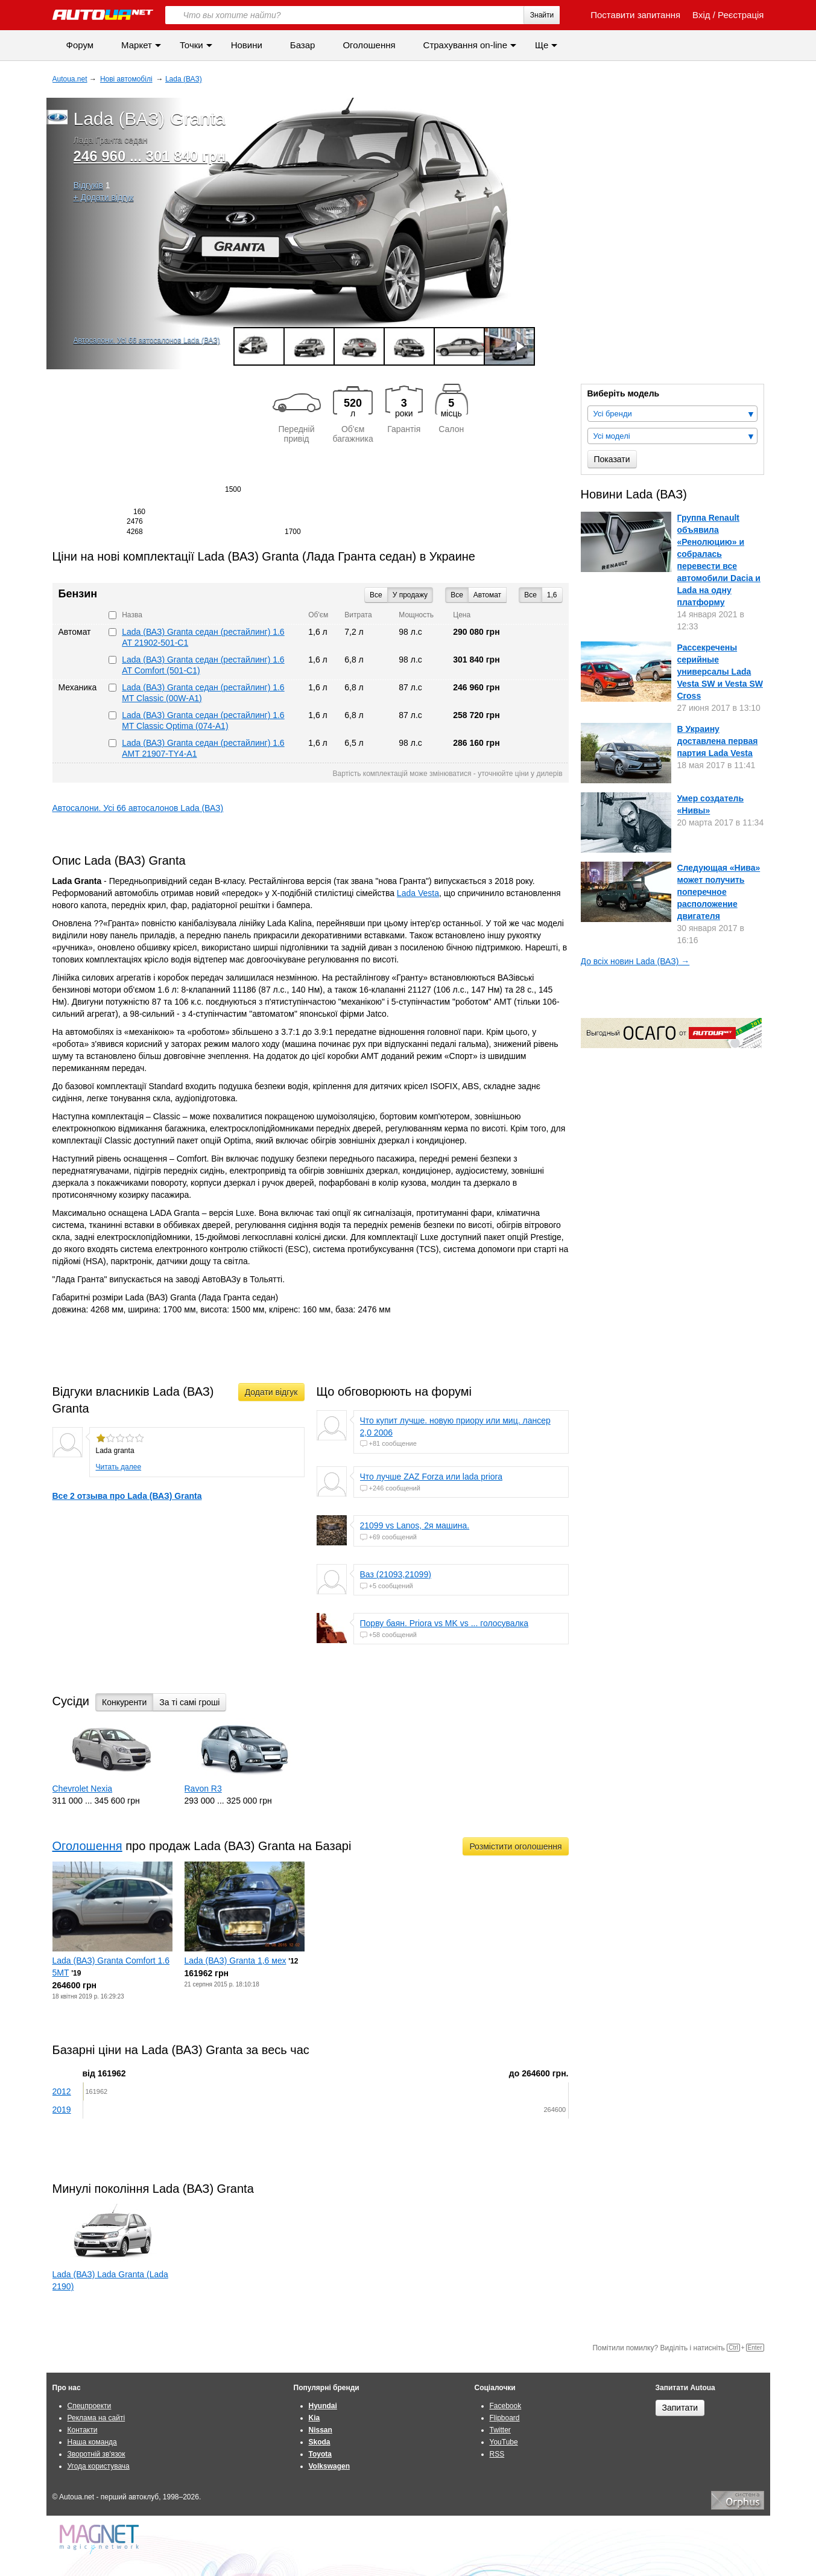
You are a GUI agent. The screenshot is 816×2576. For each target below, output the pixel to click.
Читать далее (119, 1467)
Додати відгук (271, 1392)
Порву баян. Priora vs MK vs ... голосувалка (444, 1623)
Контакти (83, 2430)
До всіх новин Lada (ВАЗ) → (635, 961)
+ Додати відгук (104, 197)
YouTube (504, 2442)
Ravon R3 (203, 1788)
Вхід (701, 15)
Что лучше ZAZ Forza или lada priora (431, 1476)
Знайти (542, 15)
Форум (80, 45)
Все (530, 595)
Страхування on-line (465, 45)
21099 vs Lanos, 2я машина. (415, 1525)
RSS (497, 2454)
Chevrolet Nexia (82, 1788)
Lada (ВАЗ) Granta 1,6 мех (235, 1960)
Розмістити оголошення (515, 1846)
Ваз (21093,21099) (395, 1574)
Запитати (680, 2407)
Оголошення (369, 45)
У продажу (410, 595)
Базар (302, 45)
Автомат (487, 595)
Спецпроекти (90, 2406)
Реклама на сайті (96, 2418)
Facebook (506, 2406)
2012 (61, 2091)
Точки (191, 45)
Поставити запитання (629, 15)
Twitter (500, 2430)
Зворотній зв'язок (96, 2454)
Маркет (136, 45)
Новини (246, 45)
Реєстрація (741, 15)
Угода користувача (99, 2466)
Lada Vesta (418, 893)
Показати (612, 459)
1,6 (552, 595)
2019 (61, 2109)
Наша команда (92, 2442)
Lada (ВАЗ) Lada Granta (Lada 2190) (110, 2280)
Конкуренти (124, 1702)
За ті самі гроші (189, 1702)
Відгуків (88, 185)
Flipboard (505, 2418)
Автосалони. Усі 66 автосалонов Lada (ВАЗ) (147, 340)
